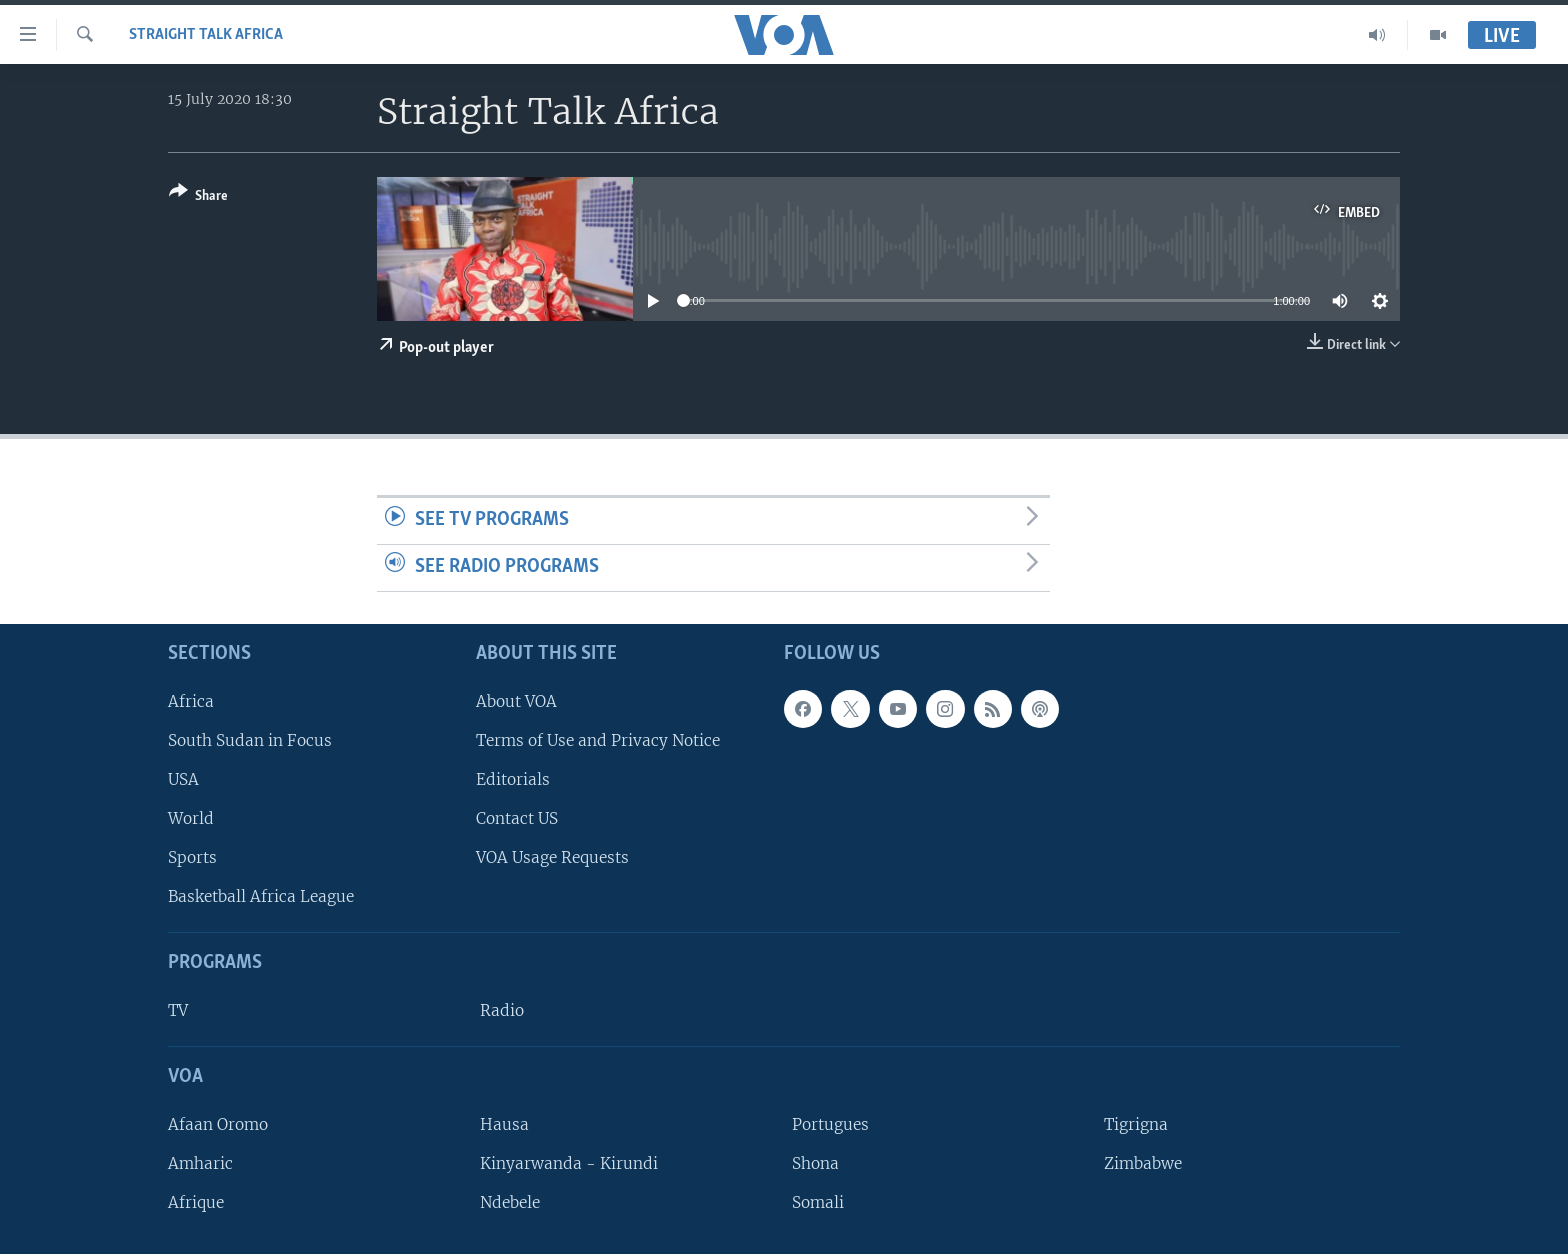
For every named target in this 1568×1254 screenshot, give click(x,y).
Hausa (504, 1123)
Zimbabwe (1143, 1163)
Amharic (200, 1163)
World (191, 818)
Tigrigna (1136, 1123)
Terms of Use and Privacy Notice (598, 739)
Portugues (830, 1123)
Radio (502, 1010)
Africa (191, 700)
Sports (192, 857)
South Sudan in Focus (250, 739)
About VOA (516, 700)
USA (183, 779)
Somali (818, 1202)
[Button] (198, 197)
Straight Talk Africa (206, 35)
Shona (815, 1163)
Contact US (517, 818)
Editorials (513, 779)
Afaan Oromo (218, 1123)
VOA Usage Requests (552, 857)
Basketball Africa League (261, 896)
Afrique (196, 1202)
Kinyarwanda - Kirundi (569, 1163)
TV (178, 1010)
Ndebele (510, 1202)
